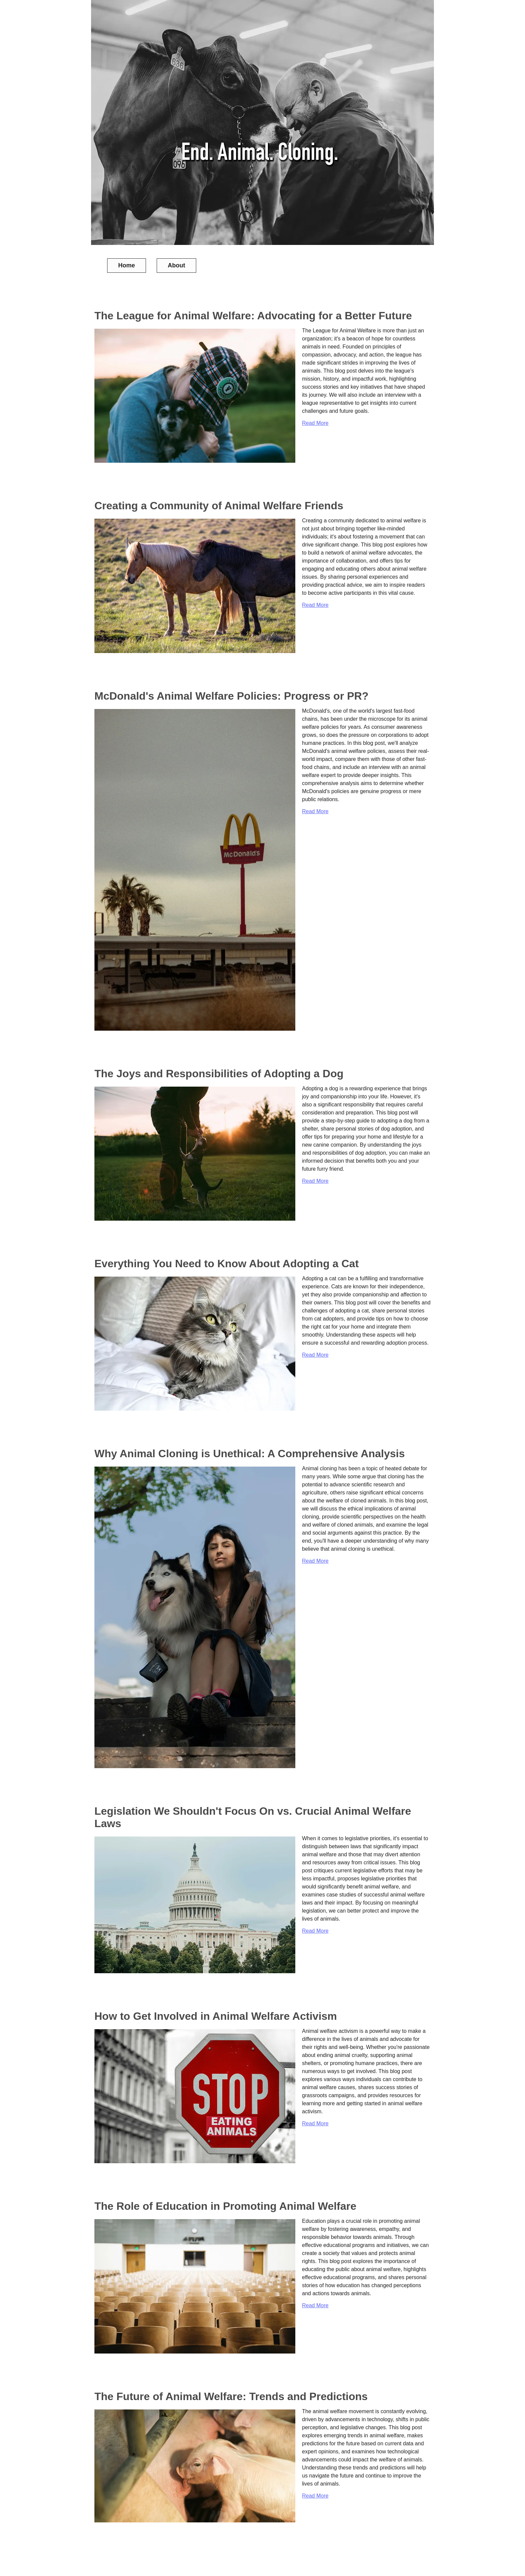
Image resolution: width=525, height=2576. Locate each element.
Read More (315, 423)
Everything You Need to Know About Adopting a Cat (226, 1264)
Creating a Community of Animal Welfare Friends (218, 506)
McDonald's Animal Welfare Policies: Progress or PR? (231, 696)
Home (126, 265)
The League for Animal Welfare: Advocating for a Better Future (253, 316)
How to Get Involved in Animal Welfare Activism (215, 2016)
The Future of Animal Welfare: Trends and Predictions (231, 2396)
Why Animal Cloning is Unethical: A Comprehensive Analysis (249, 1453)
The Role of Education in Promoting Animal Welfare (225, 2206)
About (176, 265)
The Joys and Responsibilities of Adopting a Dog (219, 1074)
